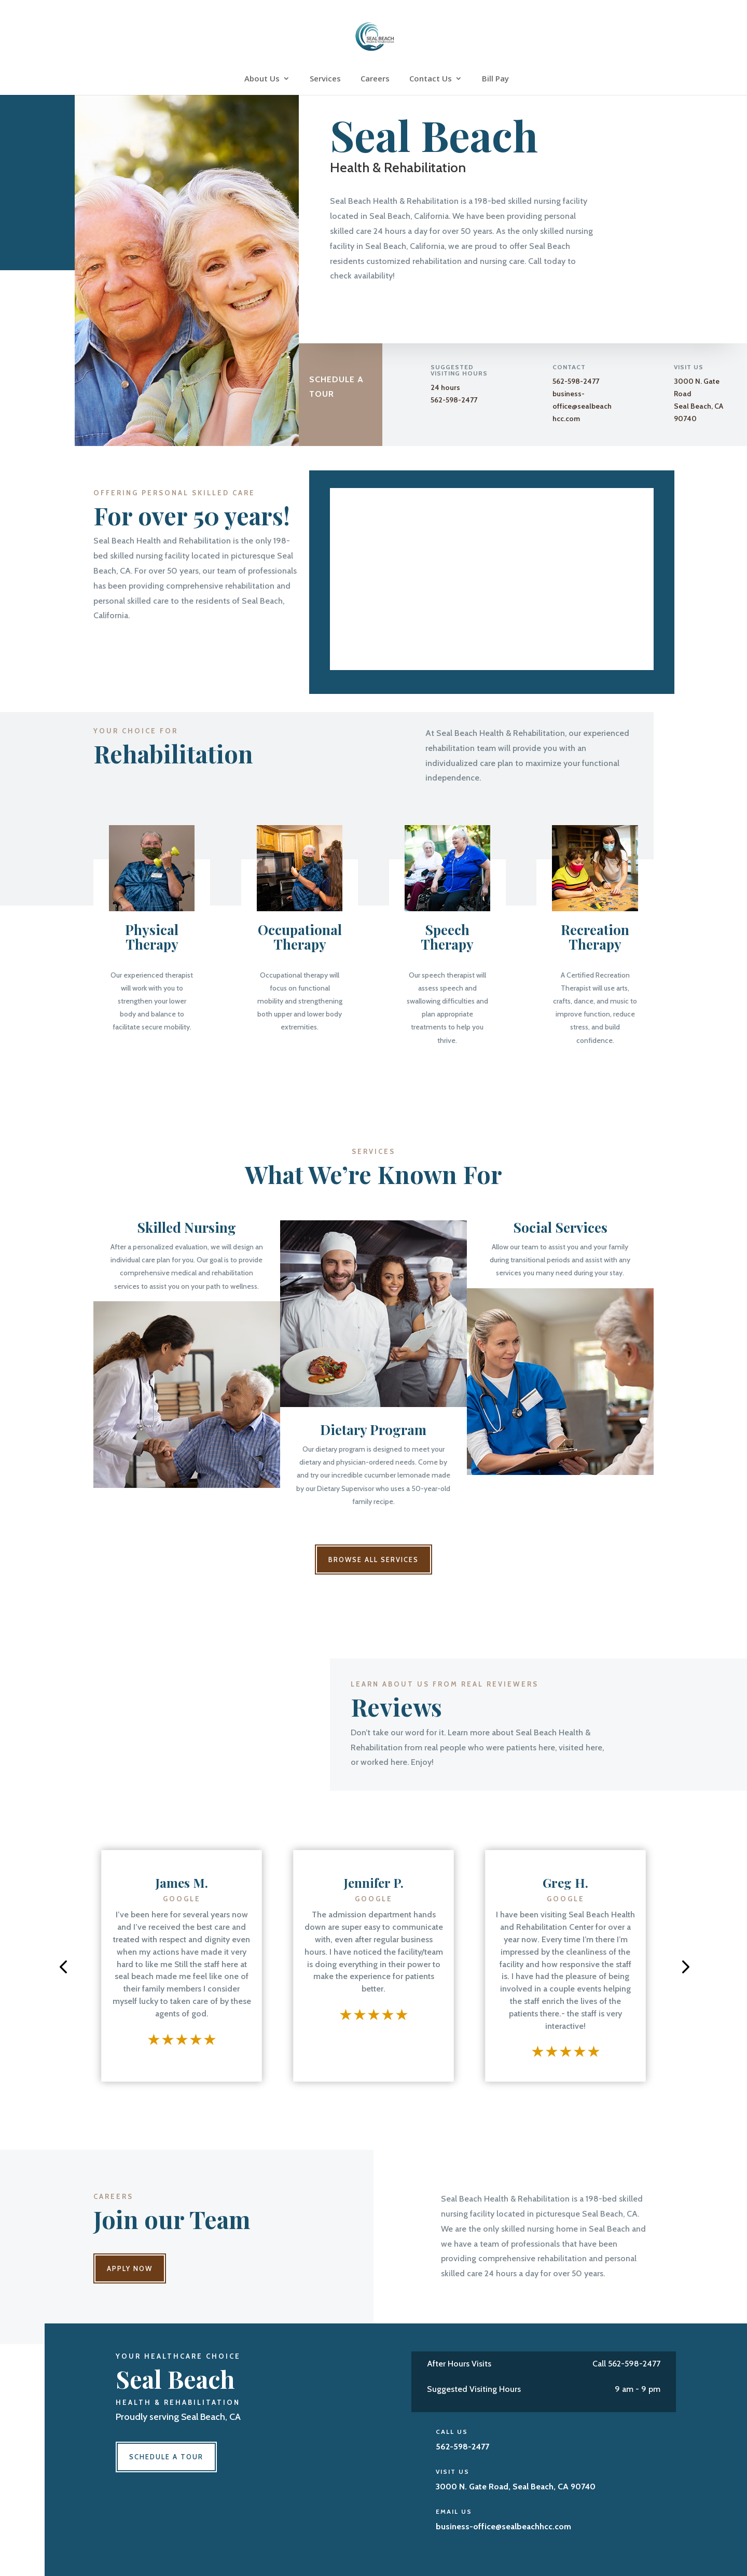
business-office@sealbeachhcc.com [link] (582, 406)
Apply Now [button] (130, 2268)
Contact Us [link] (430, 79)
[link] (374, 35)
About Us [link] (262, 79)
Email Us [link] (454, 2511)
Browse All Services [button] (373, 1559)
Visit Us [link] (452, 2471)
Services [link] (325, 79)
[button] (63, 1966)
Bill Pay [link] (495, 79)
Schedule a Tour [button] (336, 386)
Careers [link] (375, 79)
